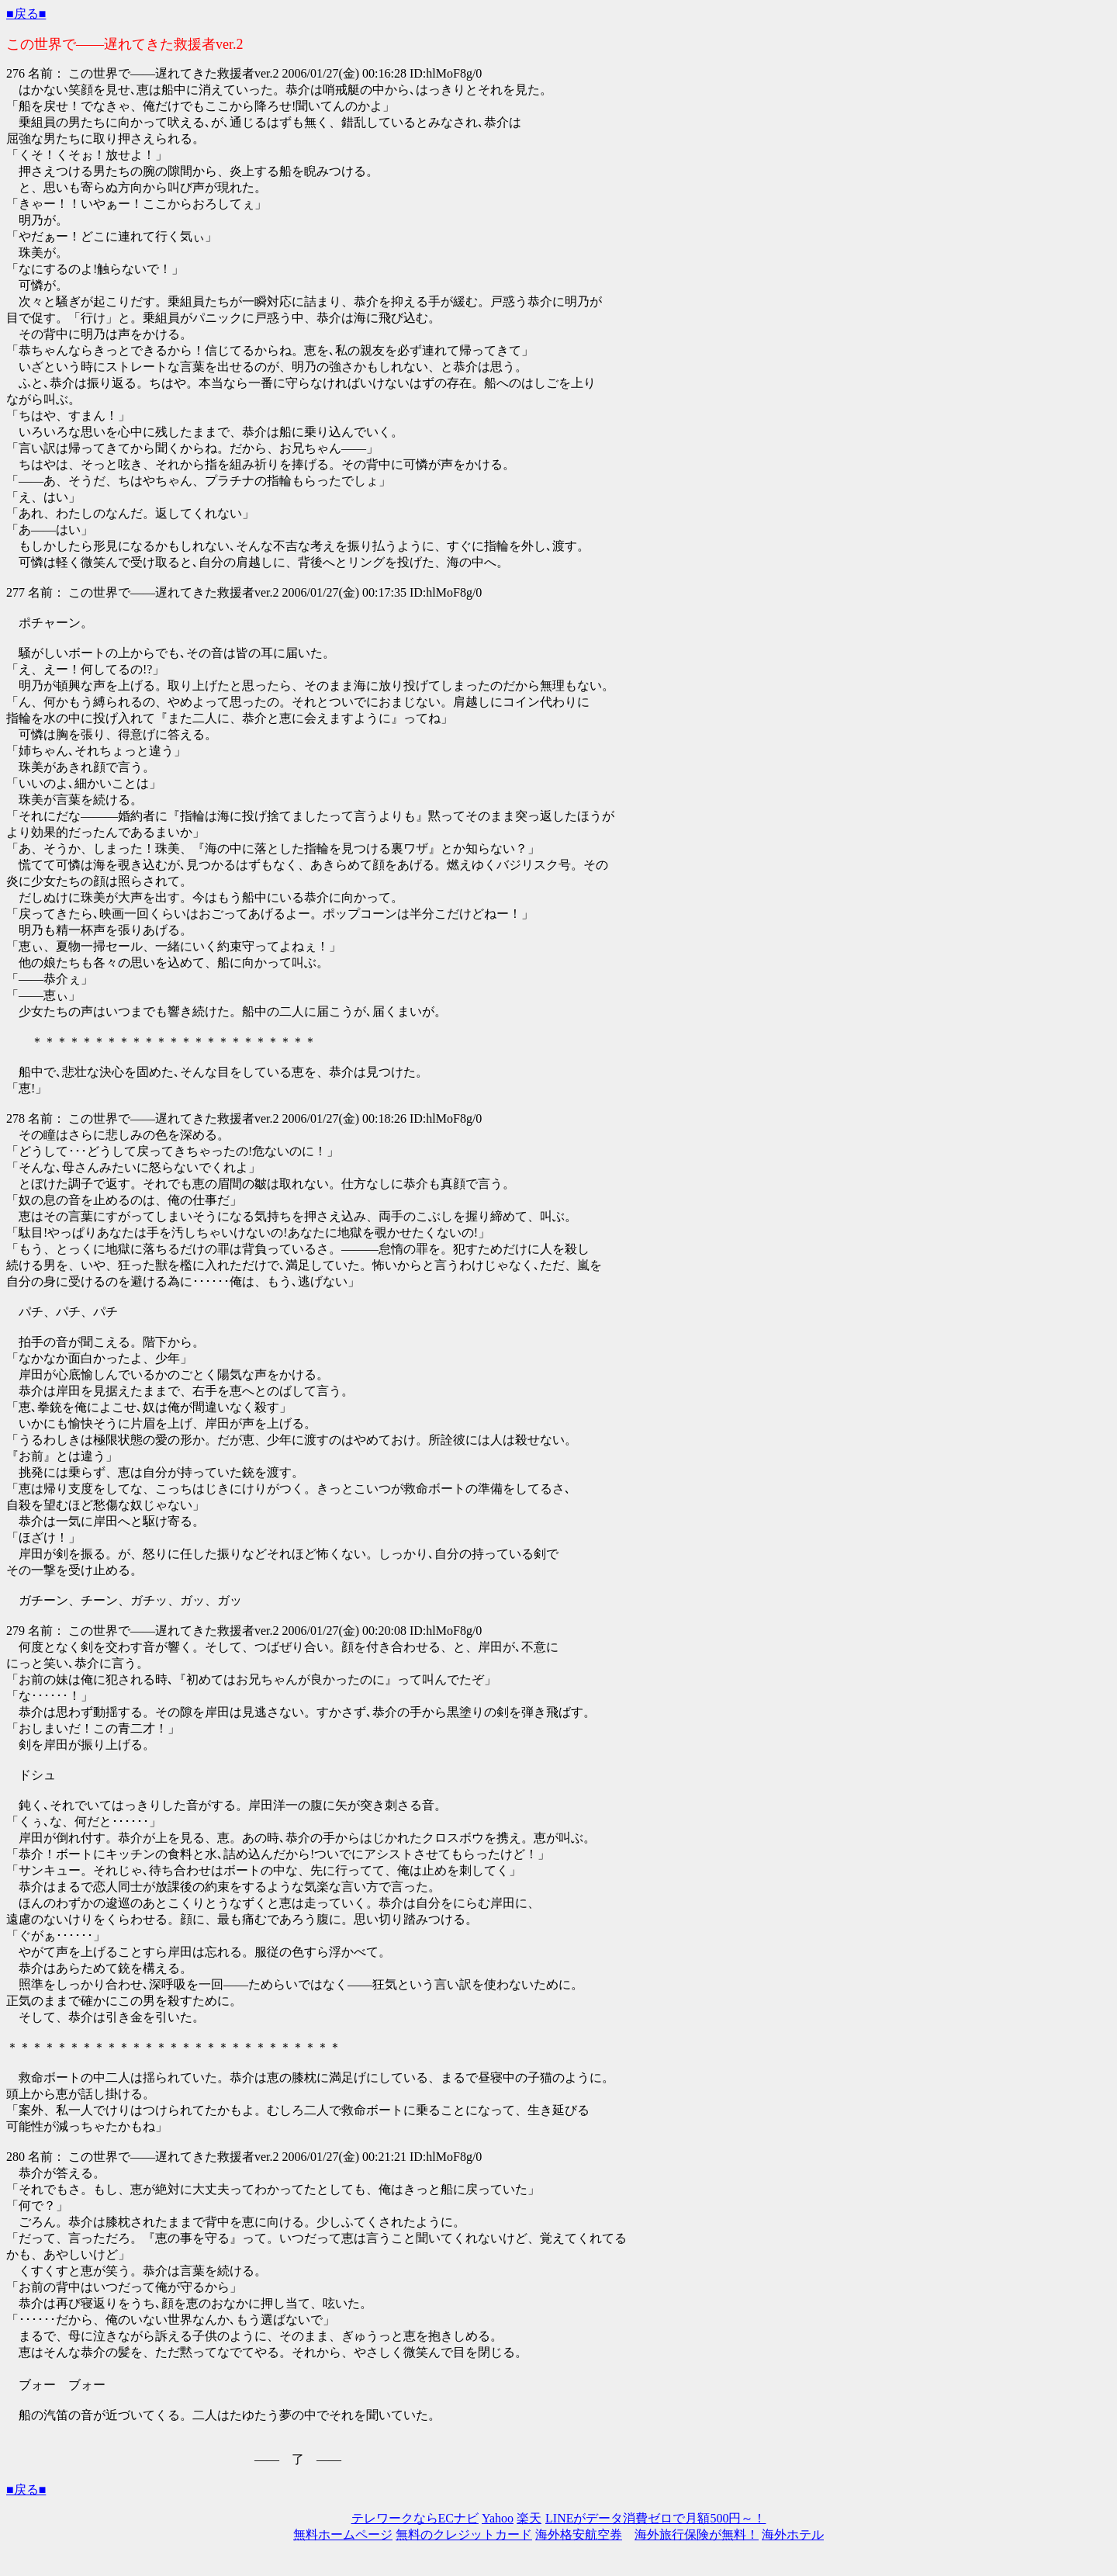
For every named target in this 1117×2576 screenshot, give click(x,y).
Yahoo (498, 2518)
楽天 (529, 2518)
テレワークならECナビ (415, 2518)
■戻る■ (26, 13)
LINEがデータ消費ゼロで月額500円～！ (655, 2518)
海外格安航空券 (578, 2534)
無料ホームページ (343, 2534)
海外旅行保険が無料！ (697, 2534)
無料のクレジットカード (464, 2534)
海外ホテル (793, 2534)
